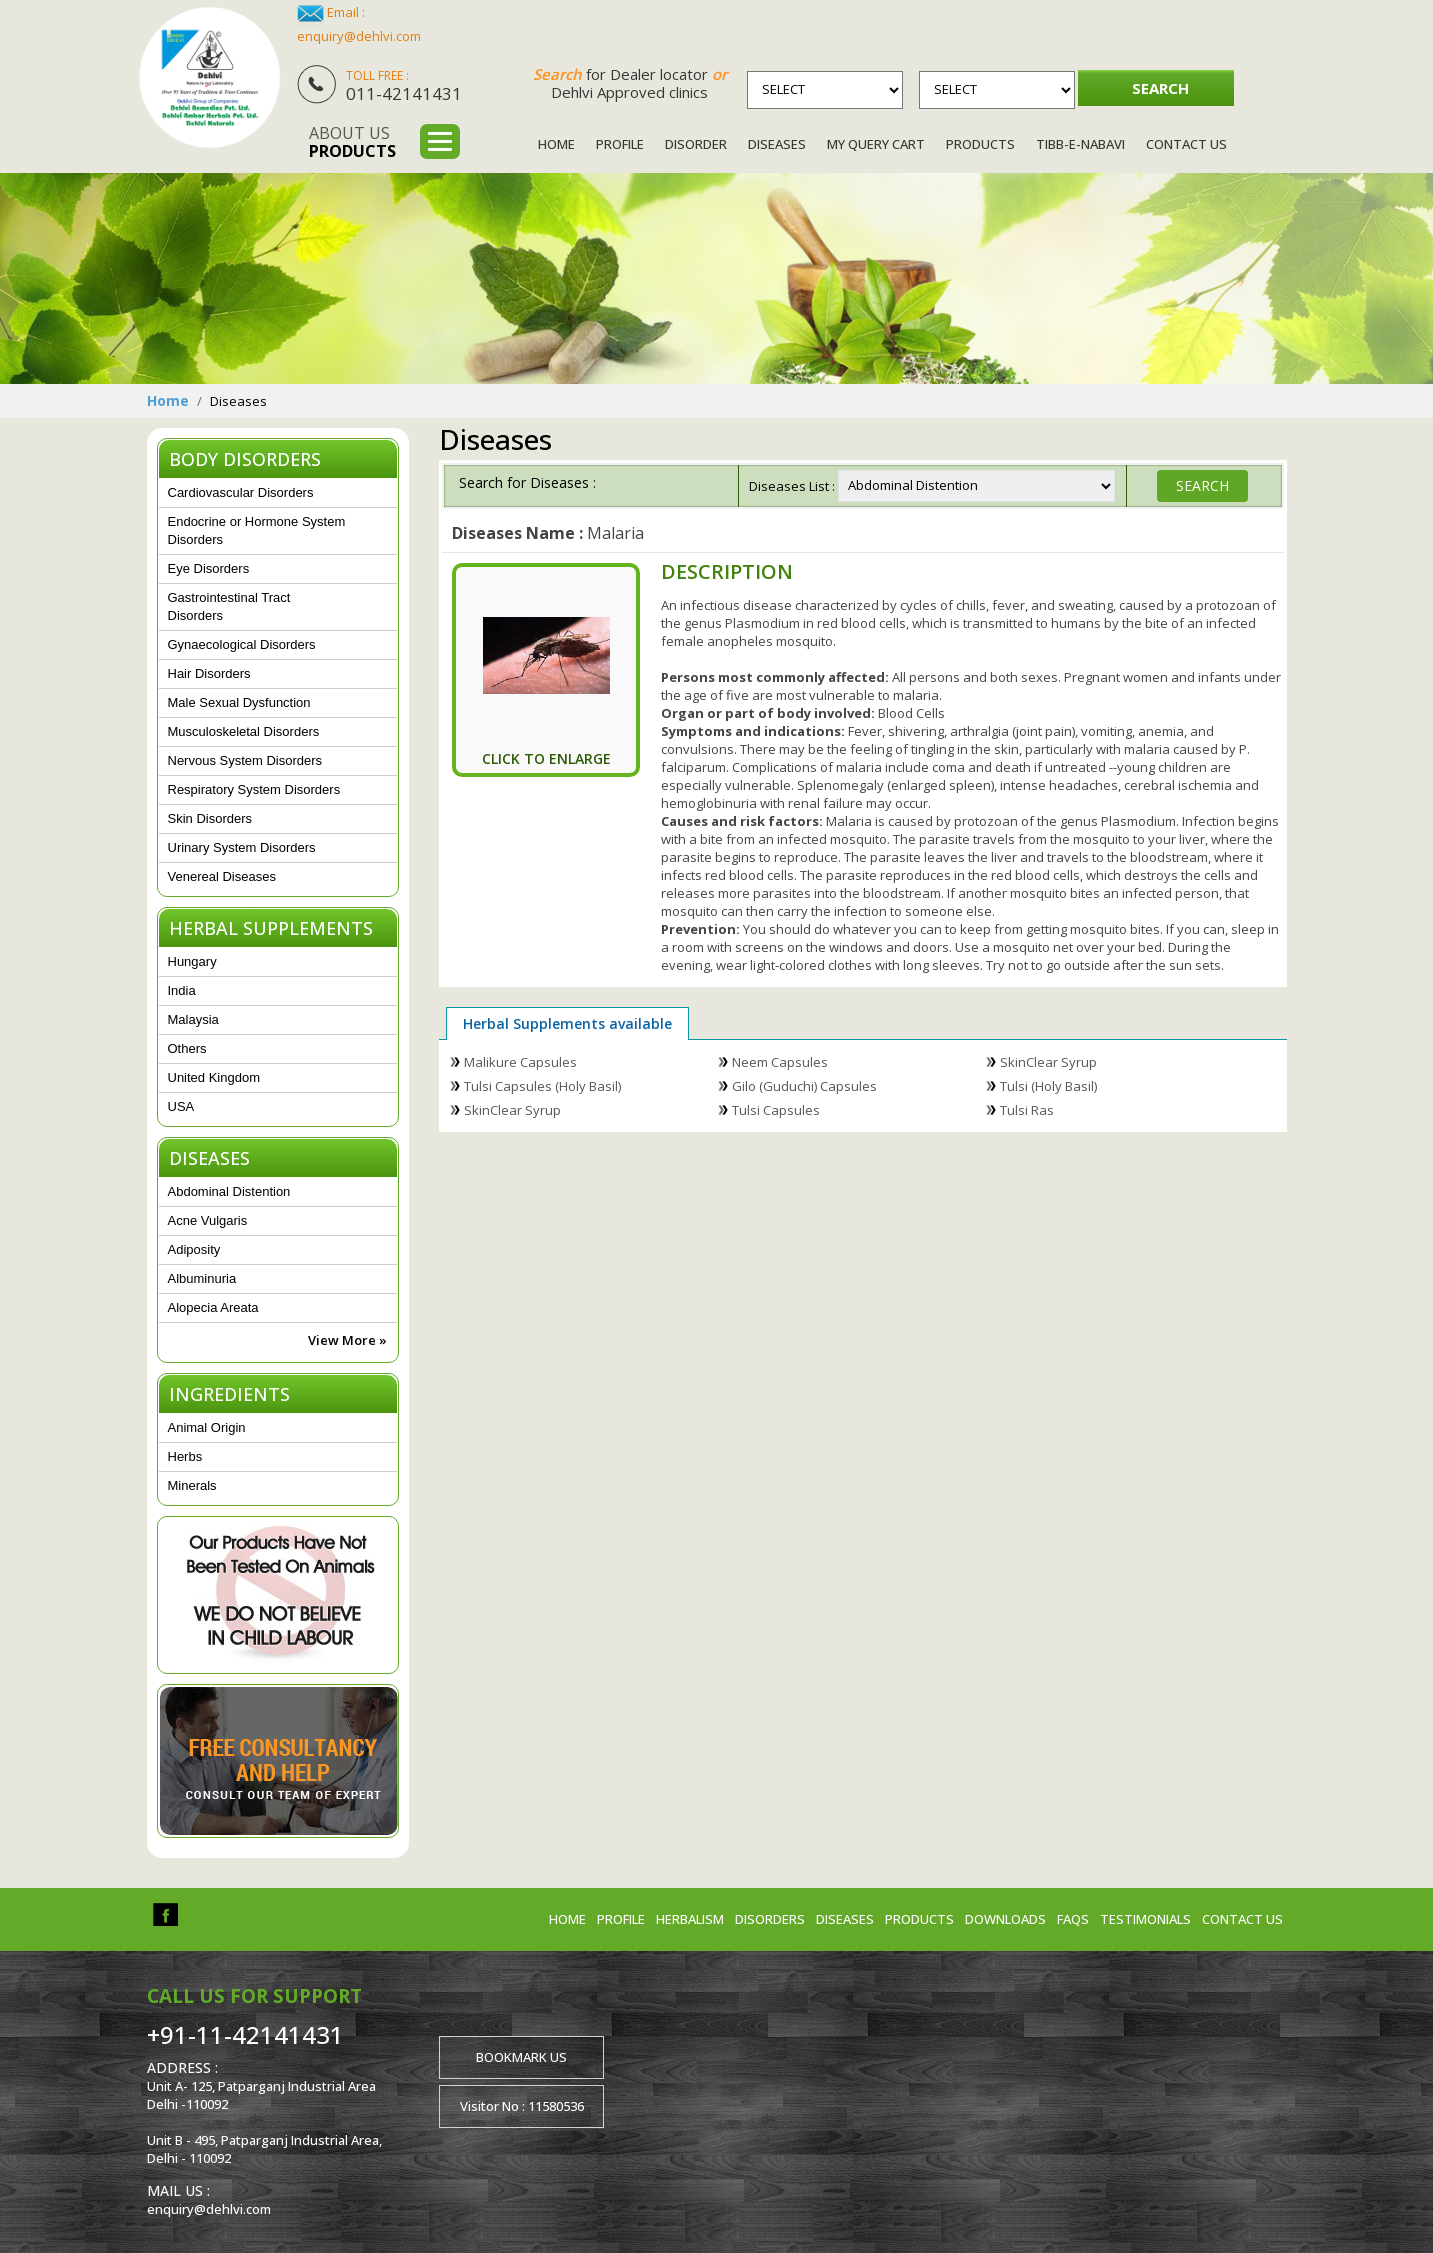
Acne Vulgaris (208, 1220)
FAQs (1073, 1919)
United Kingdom (214, 1077)
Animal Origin (207, 1427)
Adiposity (194, 1249)
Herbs (185, 1456)
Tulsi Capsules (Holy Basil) (542, 1086)
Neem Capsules (780, 1062)
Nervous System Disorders (245, 760)
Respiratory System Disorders (254, 789)
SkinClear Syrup (1048, 1062)
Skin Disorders (210, 818)
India (182, 990)
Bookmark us (521, 2057)
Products (980, 144)
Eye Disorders (209, 568)
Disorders (770, 1919)
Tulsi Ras (1027, 1110)
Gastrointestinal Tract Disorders (229, 606)
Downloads (1005, 1919)
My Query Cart (876, 144)
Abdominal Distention (229, 1191)
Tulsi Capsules (776, 1110)
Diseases (777, 144)
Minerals (192, 1485)
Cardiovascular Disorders (241, 492)
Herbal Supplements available (567, 1023)
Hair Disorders (209, 673)
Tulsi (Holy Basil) (1048, 1086)
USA (181, 1106)
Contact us (1242, 1919)
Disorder (696, 144)
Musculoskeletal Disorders (244, 731)
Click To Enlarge (546, 758)
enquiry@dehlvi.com (359, 36)
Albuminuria (202, 1278)
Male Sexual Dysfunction (239, 702)
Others (187, 1048)
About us (352, 142)
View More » (347, 1340)
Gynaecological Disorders (242, 644)
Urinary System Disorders (242, 847)
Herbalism (690, 1919)
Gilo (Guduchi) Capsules (804, 1086)
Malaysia (193, 1019)
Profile (620, 144)
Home (556, 144)
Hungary (192, 961)
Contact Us (1186, 144)
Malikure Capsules (520, 1062)
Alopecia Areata (213, 1307)
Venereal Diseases (222, 876)
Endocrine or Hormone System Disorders (257, 530)
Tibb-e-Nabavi (1080, 144)
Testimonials (1145, 1919)
